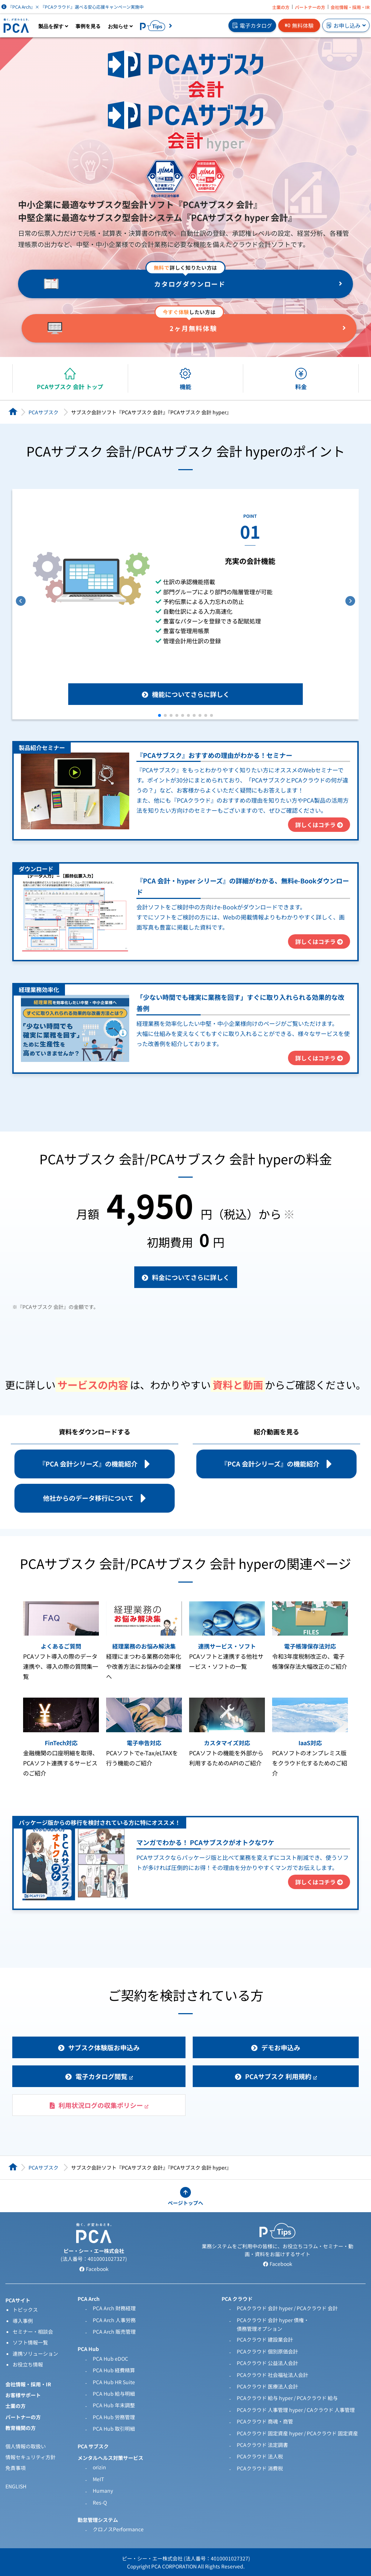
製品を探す (53, 26)
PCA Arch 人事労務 (114, 2320)
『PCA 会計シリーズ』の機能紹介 (88, 1463)
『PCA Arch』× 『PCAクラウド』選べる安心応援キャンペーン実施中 (72, 7)
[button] (159, 715)
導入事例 (23, 2320)
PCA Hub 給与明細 (114, 2393)
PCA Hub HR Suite (114, 2382)
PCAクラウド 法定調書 (262, 2444)
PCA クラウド (237, 2298)
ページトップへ (185, 2202)
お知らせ (120, 26)
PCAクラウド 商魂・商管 (265, 2421)
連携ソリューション (35, 2353)
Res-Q (100, 2502)
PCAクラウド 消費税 (260, 2468)
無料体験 (299, 25)
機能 (185, 386)
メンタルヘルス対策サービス (110, 2457)
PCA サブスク (93, 2446)
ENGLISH (15, 2486)
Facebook (94, 2268)
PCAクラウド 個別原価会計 (267, 2351)
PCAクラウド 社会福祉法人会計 (272, 2374)
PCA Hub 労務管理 (114, 2417)
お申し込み (346, 25)
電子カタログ (252, 25)
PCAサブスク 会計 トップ (70, 386)
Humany (103, 2490)
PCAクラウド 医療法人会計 (267, 2386)
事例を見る (88, 25)
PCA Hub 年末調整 (114, 2405)
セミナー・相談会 (33, 2331)
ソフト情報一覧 (30, 2342)
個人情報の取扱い (25, 2446)
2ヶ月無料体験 (193, 328)
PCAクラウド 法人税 (260, 2456)
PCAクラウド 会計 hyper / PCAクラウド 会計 (287, 2308)
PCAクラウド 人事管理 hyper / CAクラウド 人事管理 (296, 2409)
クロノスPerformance (118, 2529)
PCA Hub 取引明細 (114, 2428)
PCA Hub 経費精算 (114, 2370)
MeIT (98, 2479)
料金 (301, 386)
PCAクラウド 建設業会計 (265, 2339)
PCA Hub (88, 2348)
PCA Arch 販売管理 (114, 2331)
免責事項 (15, 2467)
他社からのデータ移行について (88, 1498)
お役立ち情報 (28, 2364)
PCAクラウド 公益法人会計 (267, 2363)
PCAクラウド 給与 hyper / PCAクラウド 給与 (287, 2397)
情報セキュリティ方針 (30, 2457)
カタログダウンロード (190, 283)
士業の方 (280, 7)
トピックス (25, 2309)
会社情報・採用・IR (350, 7)
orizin (99, 2467)
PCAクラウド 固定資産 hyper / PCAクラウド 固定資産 (297, 2433)
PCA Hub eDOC (110, 2358)
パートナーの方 (310, 7)
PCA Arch (89, 2298)
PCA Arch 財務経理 (114, 2308)
